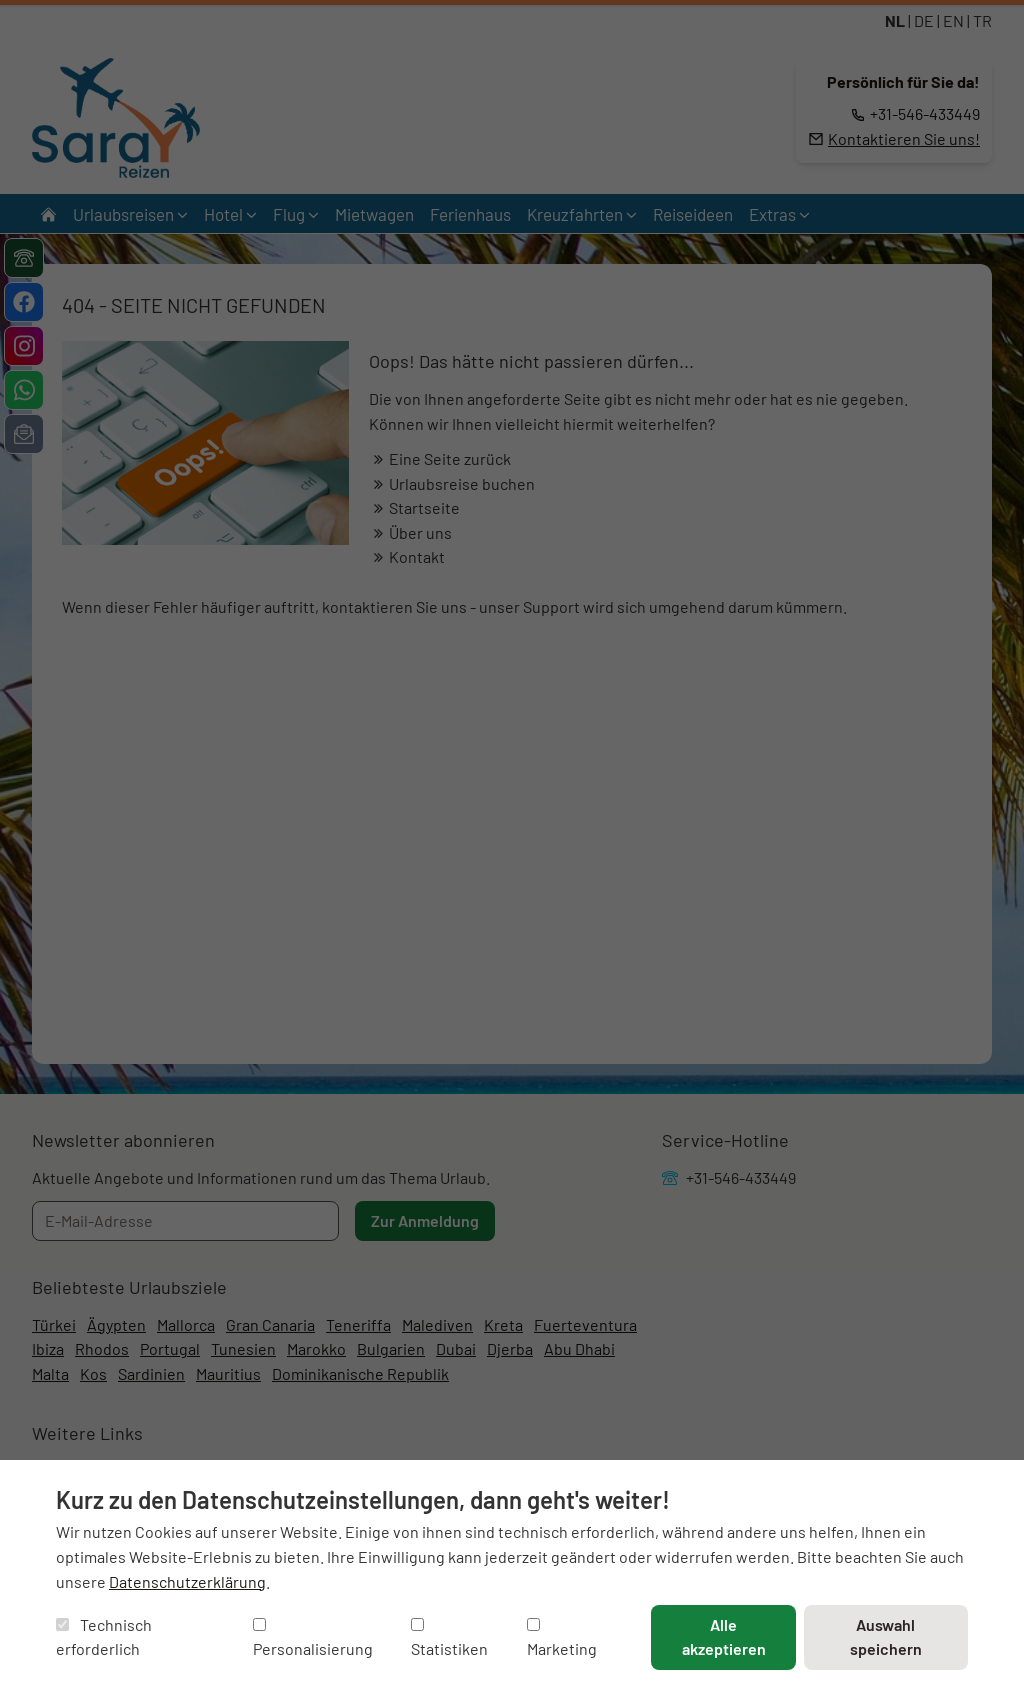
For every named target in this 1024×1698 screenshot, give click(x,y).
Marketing (562, 1638)
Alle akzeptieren (724, 1637)
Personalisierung (313, 1638)
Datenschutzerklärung (187, 1581)
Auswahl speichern (886, 1637)
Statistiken (449, 1638)
